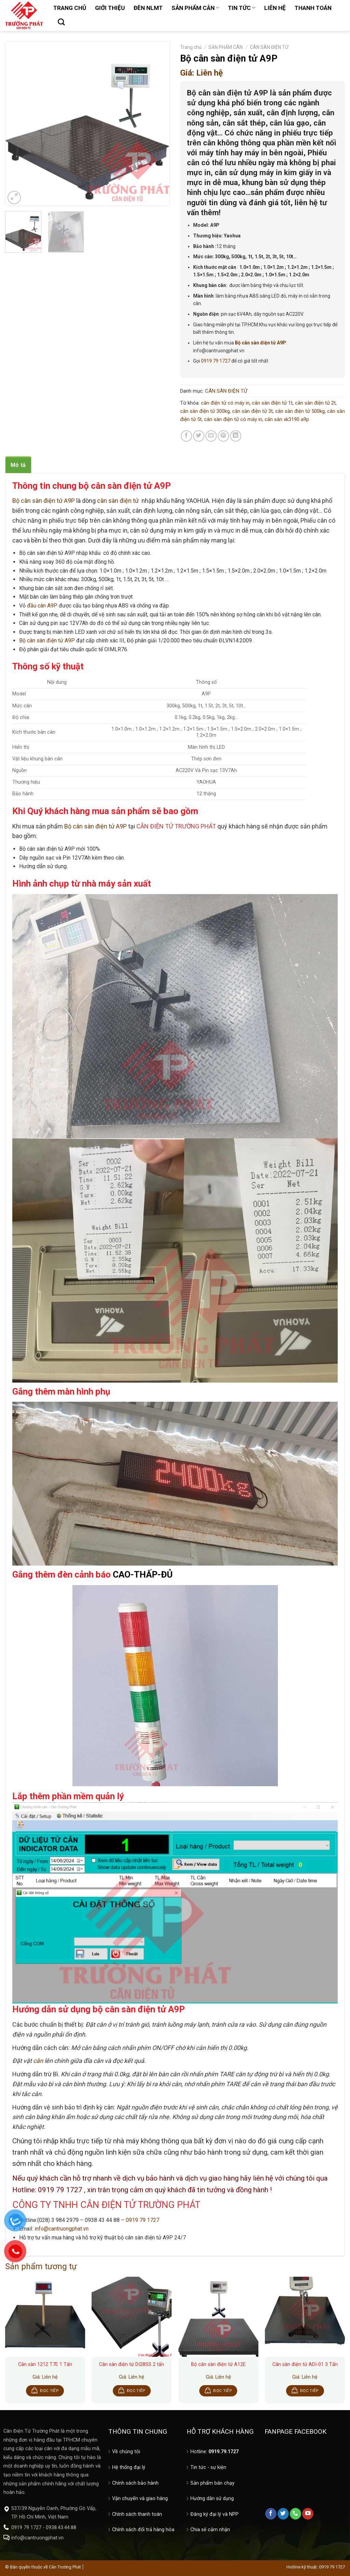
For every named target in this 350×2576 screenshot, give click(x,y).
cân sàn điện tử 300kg (205, 411)
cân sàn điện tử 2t (315, 403)
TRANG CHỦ (69, 7)
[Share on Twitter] (198, 436)
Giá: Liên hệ (201, 73)
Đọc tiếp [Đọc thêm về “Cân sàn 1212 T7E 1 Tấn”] (49, 2390)
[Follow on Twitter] (283, 2514)
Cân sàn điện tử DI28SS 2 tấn (131, 2364)
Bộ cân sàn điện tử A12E (218, 2364)
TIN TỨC (241, 7)
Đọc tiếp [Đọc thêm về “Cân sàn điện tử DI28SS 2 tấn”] (136, 2390)
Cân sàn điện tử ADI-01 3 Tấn (305, 2364)
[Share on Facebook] (186, 436)
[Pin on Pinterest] (223, 436)
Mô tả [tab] (18, 465)
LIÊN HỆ (275, 7)
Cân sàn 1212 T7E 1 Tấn (45, 2364)
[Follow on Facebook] (271, 2514)
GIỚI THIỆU (110, 7)
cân (38, 2060)
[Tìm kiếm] (61, 21)
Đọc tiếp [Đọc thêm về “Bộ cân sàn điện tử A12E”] (222, 2390)
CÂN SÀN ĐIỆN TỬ (269, 47)
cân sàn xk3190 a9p (287, 419)
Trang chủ (191, 47)
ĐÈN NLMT (148, 7)
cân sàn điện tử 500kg (300, 411)
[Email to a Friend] (211, 436)
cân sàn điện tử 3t (252, 411)
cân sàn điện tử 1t (272, 403)
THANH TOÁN (313, 7)
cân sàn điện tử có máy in (233, 419)
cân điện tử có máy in (225, 403)
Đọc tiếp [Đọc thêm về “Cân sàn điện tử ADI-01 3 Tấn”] (309, 2390)
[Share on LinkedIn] (235, 436)
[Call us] (295, 2514)
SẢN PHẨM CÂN (195, 7)
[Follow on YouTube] (307, 2514)
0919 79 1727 (215, 361)
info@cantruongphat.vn (62, 2228)
